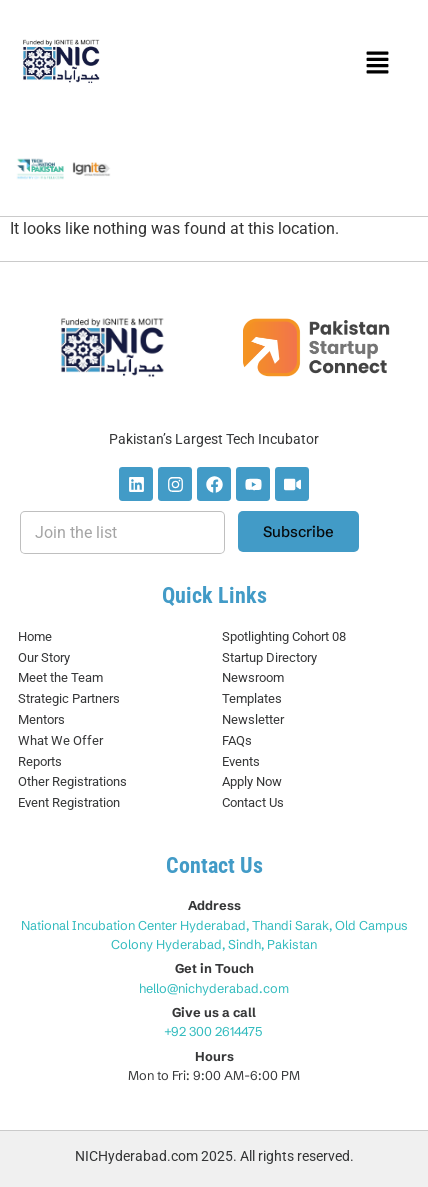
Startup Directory (269, 657)
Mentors (41, 719)
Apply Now (252, 781)
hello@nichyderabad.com (214, 988)
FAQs (237, 740)
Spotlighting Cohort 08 (284, 636)
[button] (377, 64)
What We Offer (60, 740)
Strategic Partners (69, 698)
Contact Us (253, 802)
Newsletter (253, 719)
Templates (252, 698)
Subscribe (298, 531)
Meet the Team (60, 677)
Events (241, 761)
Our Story (44, 657)
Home (35, 636)
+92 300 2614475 (214, 1031)
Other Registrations (72, 781)
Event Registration (69, 802)
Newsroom (253, 677)
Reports (40, 761)
